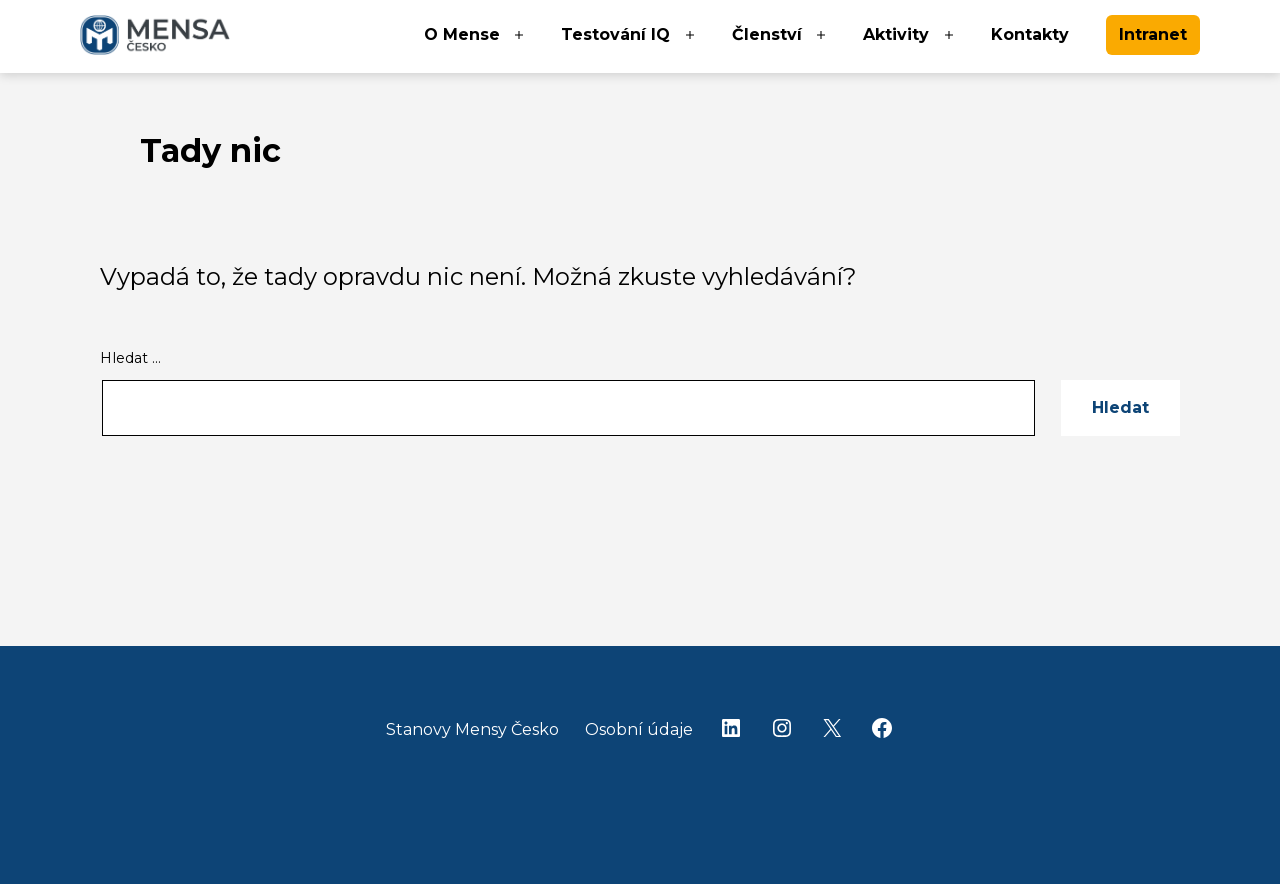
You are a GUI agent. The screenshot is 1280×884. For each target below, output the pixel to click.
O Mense (462, 34)
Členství (767, 34)
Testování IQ (615, 34)
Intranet (1153, 34)
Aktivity (896, 34)
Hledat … (130, 358)
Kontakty (1030, 34)
